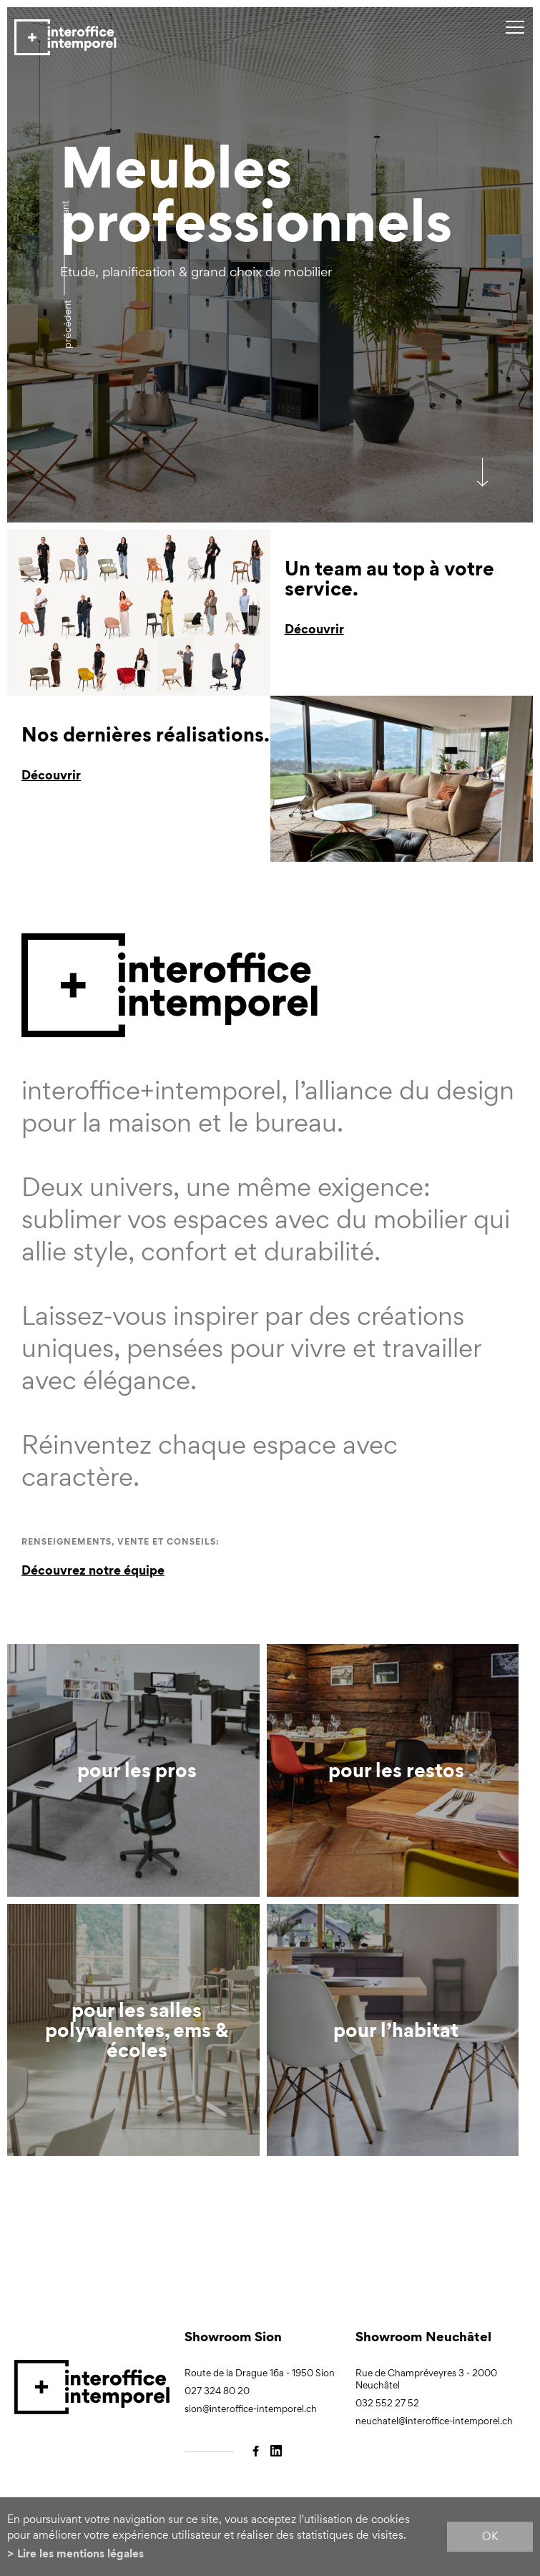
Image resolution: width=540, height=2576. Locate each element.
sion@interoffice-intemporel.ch (251, 2409)
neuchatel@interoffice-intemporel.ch (434, 2421)
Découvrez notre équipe (93, 1570)
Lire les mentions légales (80, 2553)
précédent (67, 324)
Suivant (65, 216)
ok (490, 2536)
